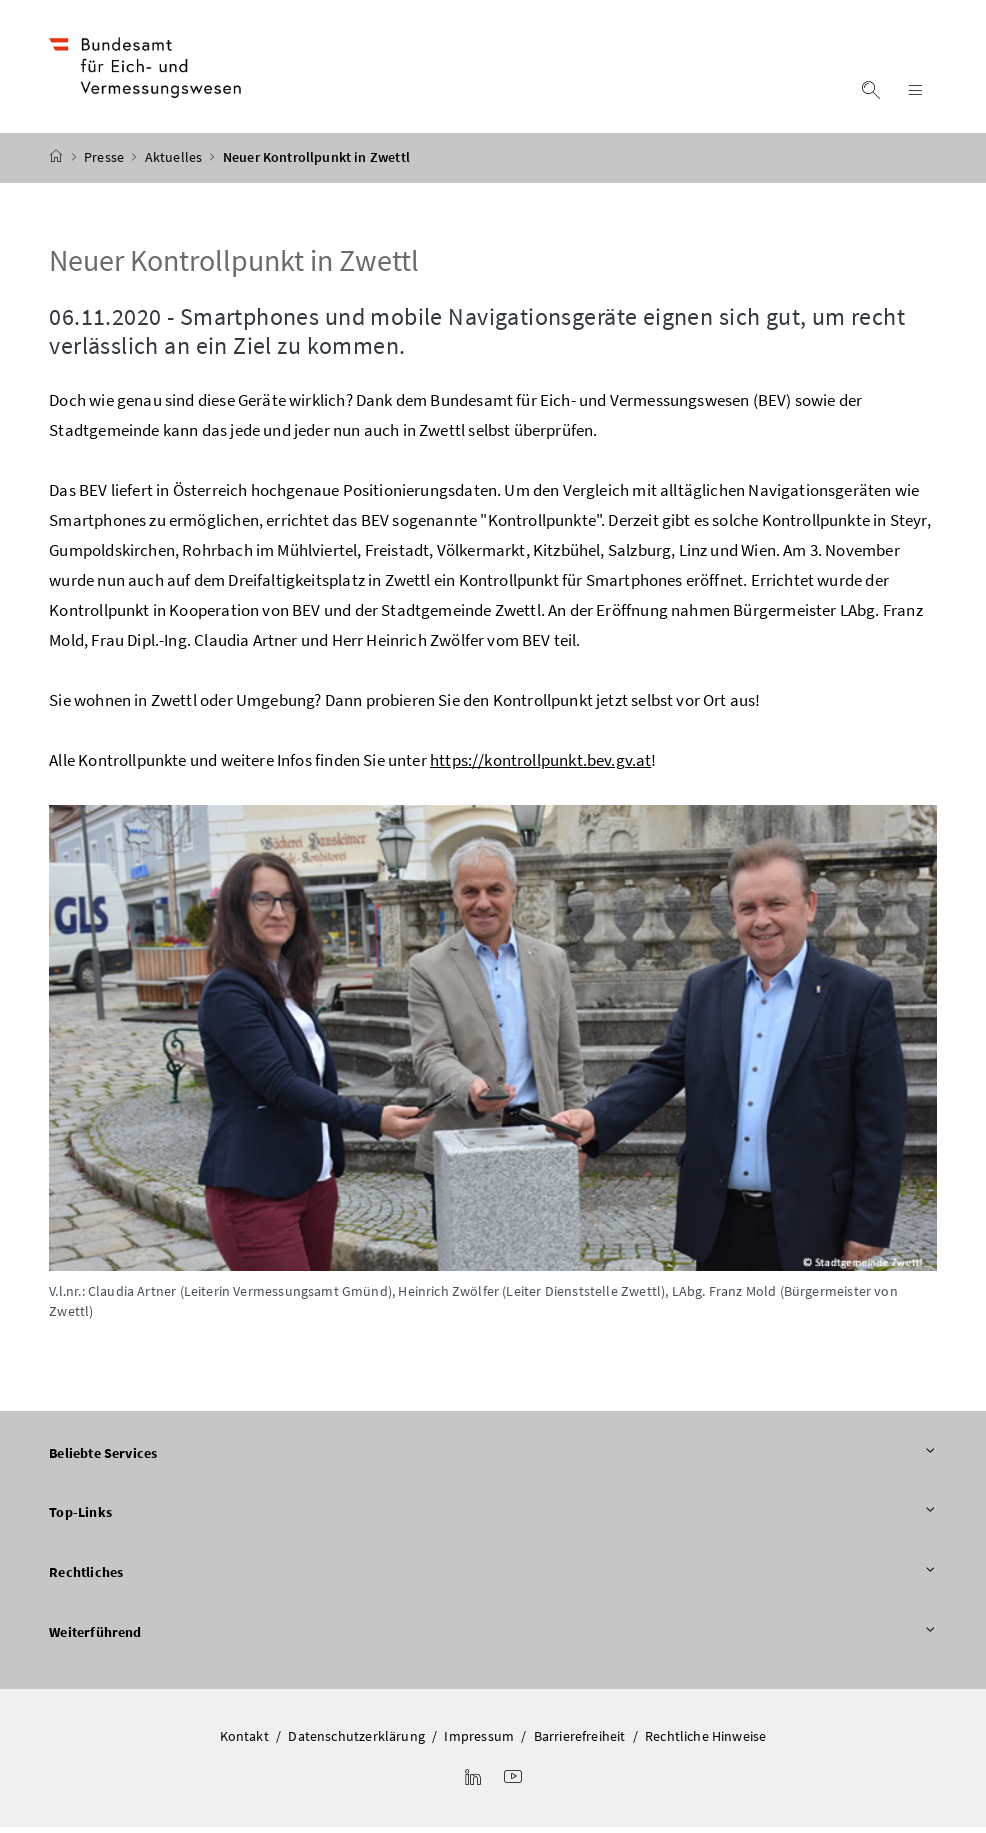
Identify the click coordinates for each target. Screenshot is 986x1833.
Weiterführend (492, 1638)
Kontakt (244, 1742)
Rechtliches (492, 1579)
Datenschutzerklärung (356, 1742)
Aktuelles (175, 163)
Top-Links (492, 1519)
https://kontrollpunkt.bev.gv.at (540, 766)
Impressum (479, 1742)
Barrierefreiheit (580, 1742)
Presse (105, 163)
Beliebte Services (492, 1459)
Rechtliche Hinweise (705, 1742)
